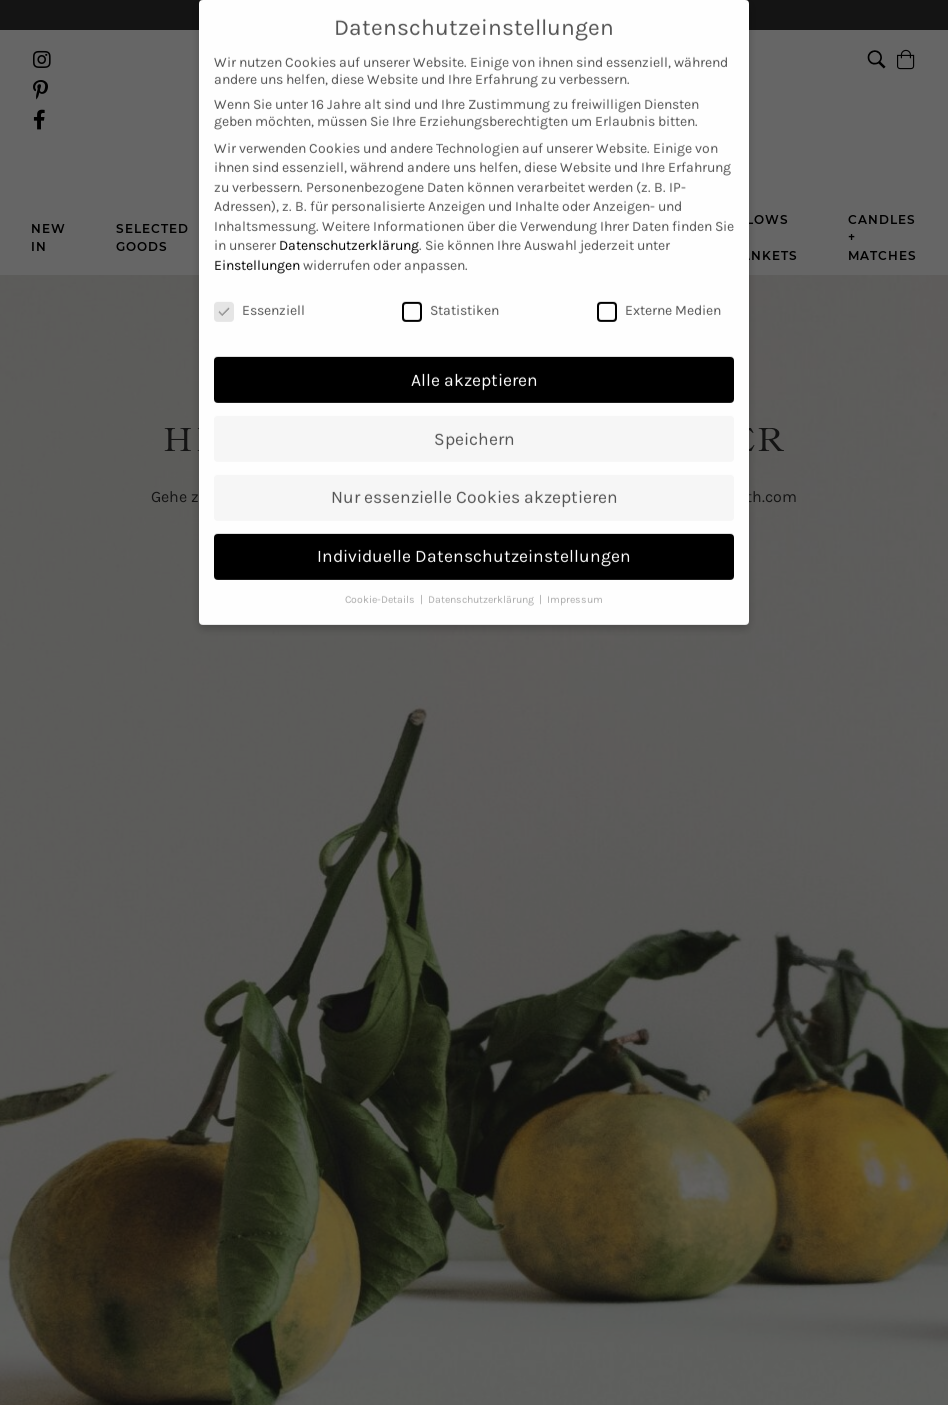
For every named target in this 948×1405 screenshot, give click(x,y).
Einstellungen (257, 223)
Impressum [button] (575, 557)
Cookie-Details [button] (381, 557)
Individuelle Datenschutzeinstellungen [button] (474, 515)
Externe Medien (659, 268)
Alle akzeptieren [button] (474, 338)
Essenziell (259, 268)
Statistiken (450, 268)
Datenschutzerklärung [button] (482, 557)
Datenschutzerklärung (349, 204)
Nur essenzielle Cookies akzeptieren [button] (474, 456)
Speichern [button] (474, 397)
